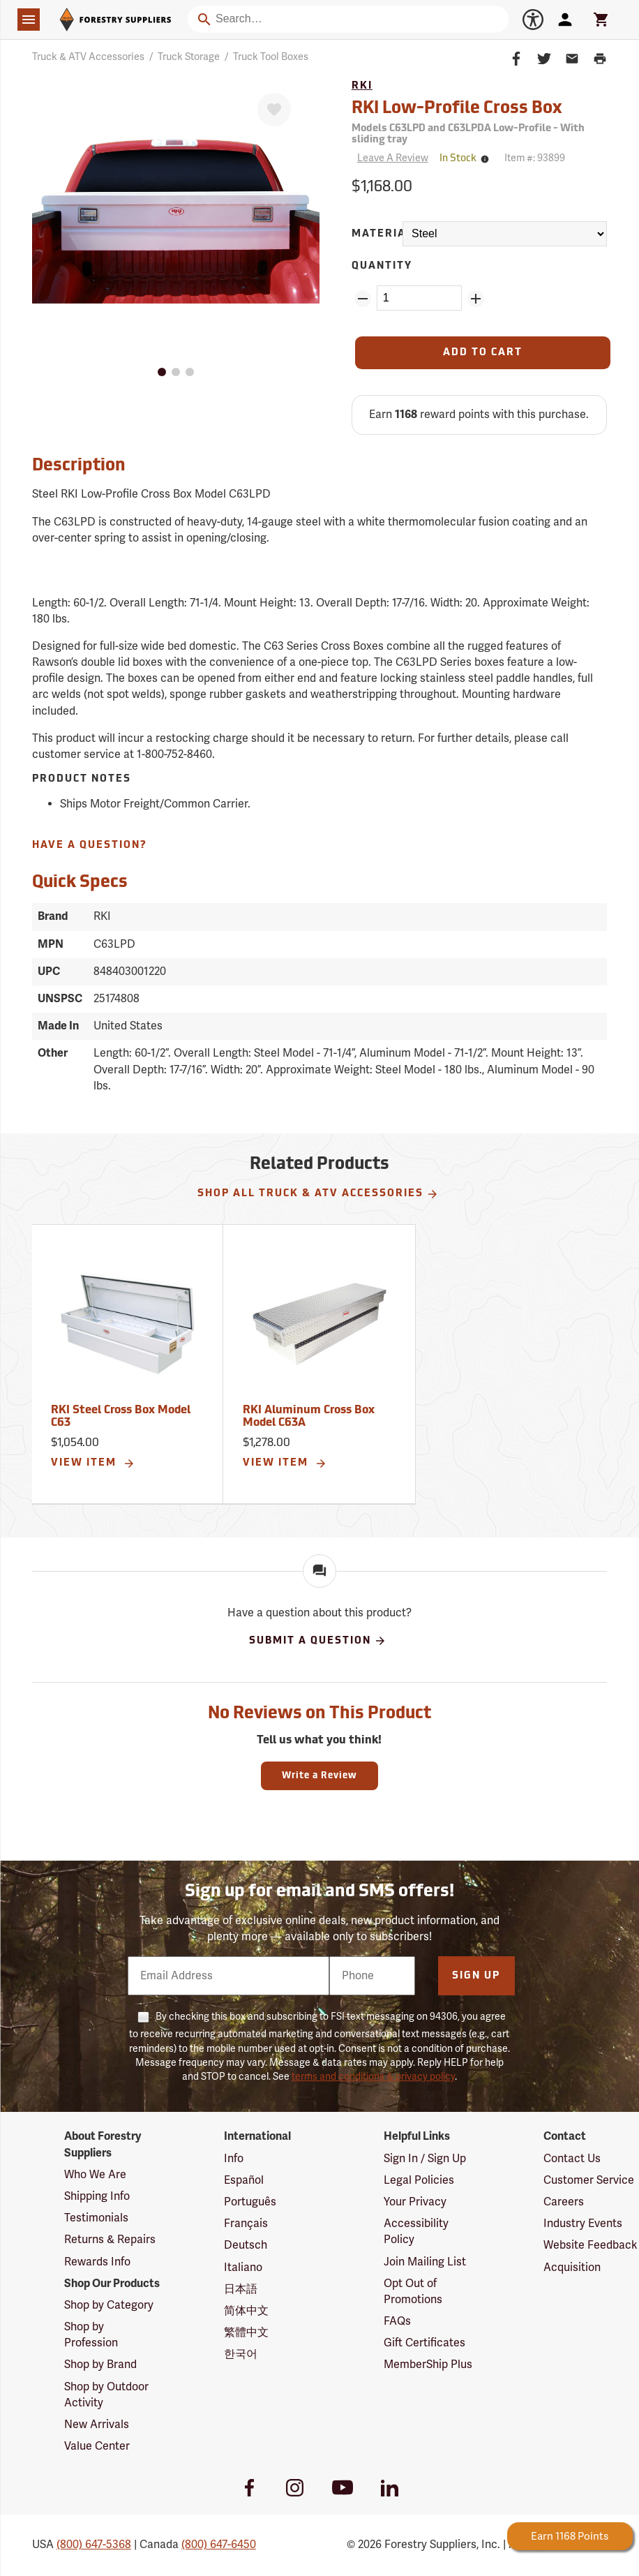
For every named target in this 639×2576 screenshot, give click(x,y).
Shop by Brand (100, 2365)
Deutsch (245, 2245)
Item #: (534, 158)
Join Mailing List (425, 2262)
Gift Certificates (424, 2343)
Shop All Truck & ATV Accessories (318, 1194)
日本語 (240, 2289)
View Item (93, 1463)
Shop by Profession (91, 2335)
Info (233, 2159)
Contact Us (572, 2159)
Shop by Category (108, 2305)
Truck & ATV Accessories (88, 57)
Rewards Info (97, 2262)
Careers (563, 2202)
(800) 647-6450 (218, 2545)
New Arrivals (96, 2425)
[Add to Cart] (482, 352)
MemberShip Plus (428, 2365)
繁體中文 (246, 2332)
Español (244, 2180)
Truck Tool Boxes (270, 57)
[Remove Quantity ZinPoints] (363, 298)
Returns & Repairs (110, 2240)
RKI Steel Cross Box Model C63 (120, 1417)
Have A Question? (89, 845)
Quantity (382, 266)
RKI (362, 86)
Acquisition (572, 2268)
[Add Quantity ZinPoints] (476, 298)
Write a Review (319, 1775)
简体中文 (246, 2311)
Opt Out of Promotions (413, 2292)
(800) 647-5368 (94, 2545)
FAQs (397, 2321)
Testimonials (96, 2218)
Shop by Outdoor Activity (106, 2395)
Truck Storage (189, 57)
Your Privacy (415, 2202)
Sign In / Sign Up (425, 2159)
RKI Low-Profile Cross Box (457, 108)
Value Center (97, 2446)
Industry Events (582, 2224)
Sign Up (476, 1976)
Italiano (243, 2268)
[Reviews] (390, 158)
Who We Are (95, 2175)
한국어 (240, 2354)
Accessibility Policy (416, 2232)
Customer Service (588, 2180)
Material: (384, 234)
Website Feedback (590, 2245)
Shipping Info (97, 2196)
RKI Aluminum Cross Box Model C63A (309, 1417)
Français (246, 2224)
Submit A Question (317, 1641)
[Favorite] (274, 109)
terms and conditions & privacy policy (373, 2077)
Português (250, 2202)
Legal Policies (419, 2180)
